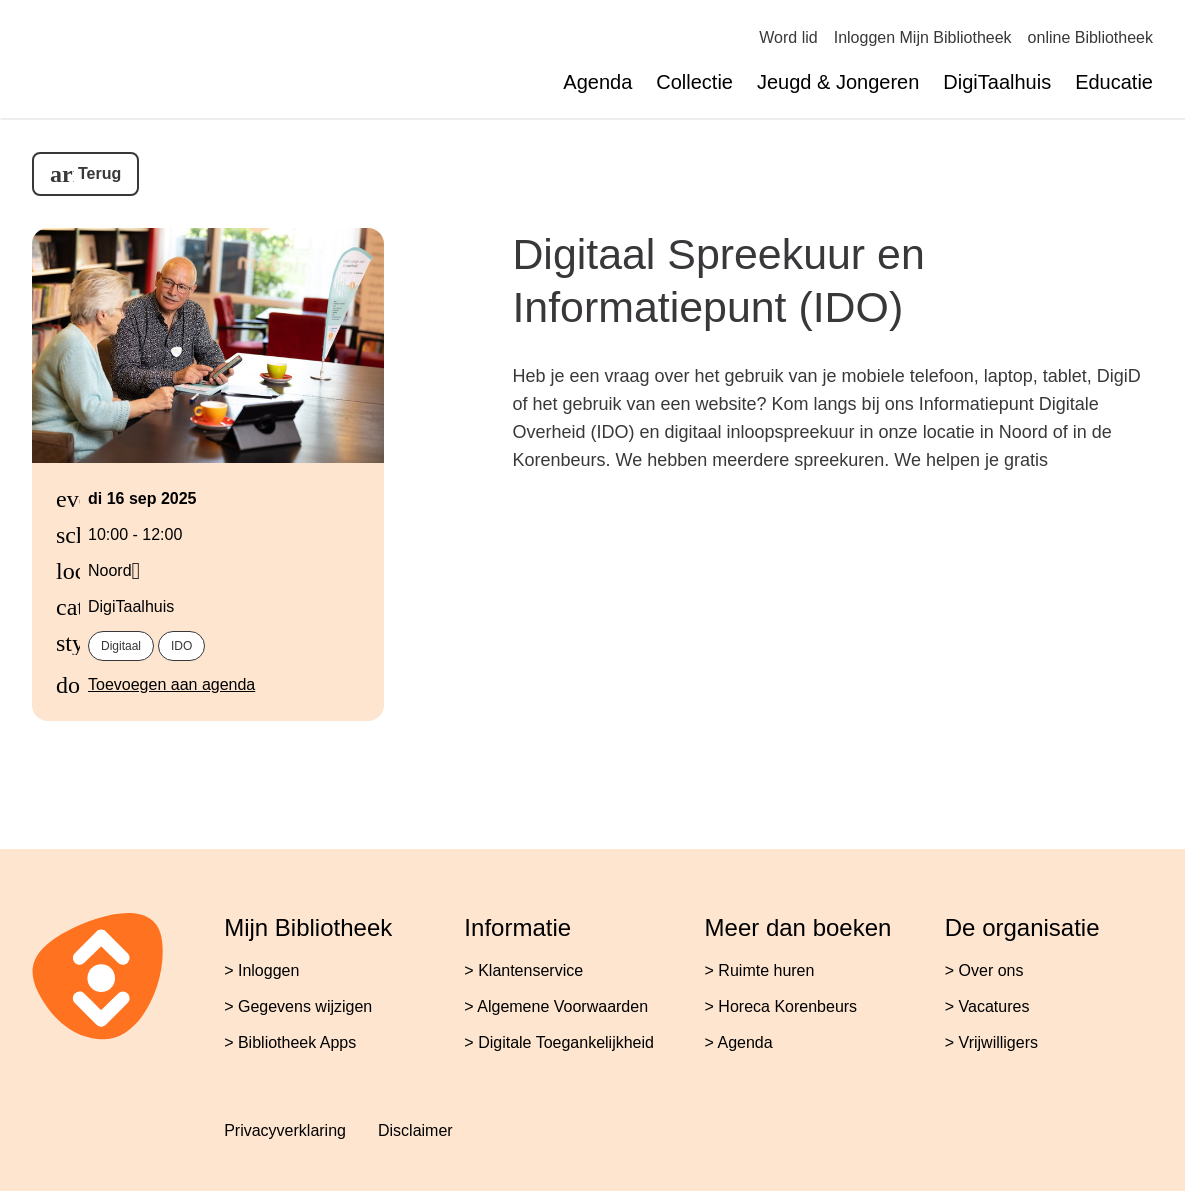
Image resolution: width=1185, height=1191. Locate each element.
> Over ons (984, 970)
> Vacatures (987, 1006)
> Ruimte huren (760, 970)
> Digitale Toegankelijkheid (559, 1042)
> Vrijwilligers (991, 1042)
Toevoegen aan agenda (171, 684)
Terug (99, 173)
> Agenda (739, 1042)
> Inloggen (261, 970)
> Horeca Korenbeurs (781, 1006)
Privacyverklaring (285, 1130)
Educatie (1114, 82)
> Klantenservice (523, 970)
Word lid (788, 37)
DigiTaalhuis (997, 82)
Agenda (597, 82)
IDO (181, 646)
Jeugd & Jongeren (838, 82)
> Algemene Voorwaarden (556, 1006)
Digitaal (121, 646)
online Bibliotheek (1090, 37)
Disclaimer (415, 1130)
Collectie (694, 82)
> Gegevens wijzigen (298, 1006)
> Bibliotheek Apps (290, 1042)
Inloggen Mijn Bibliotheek (923, 37)
